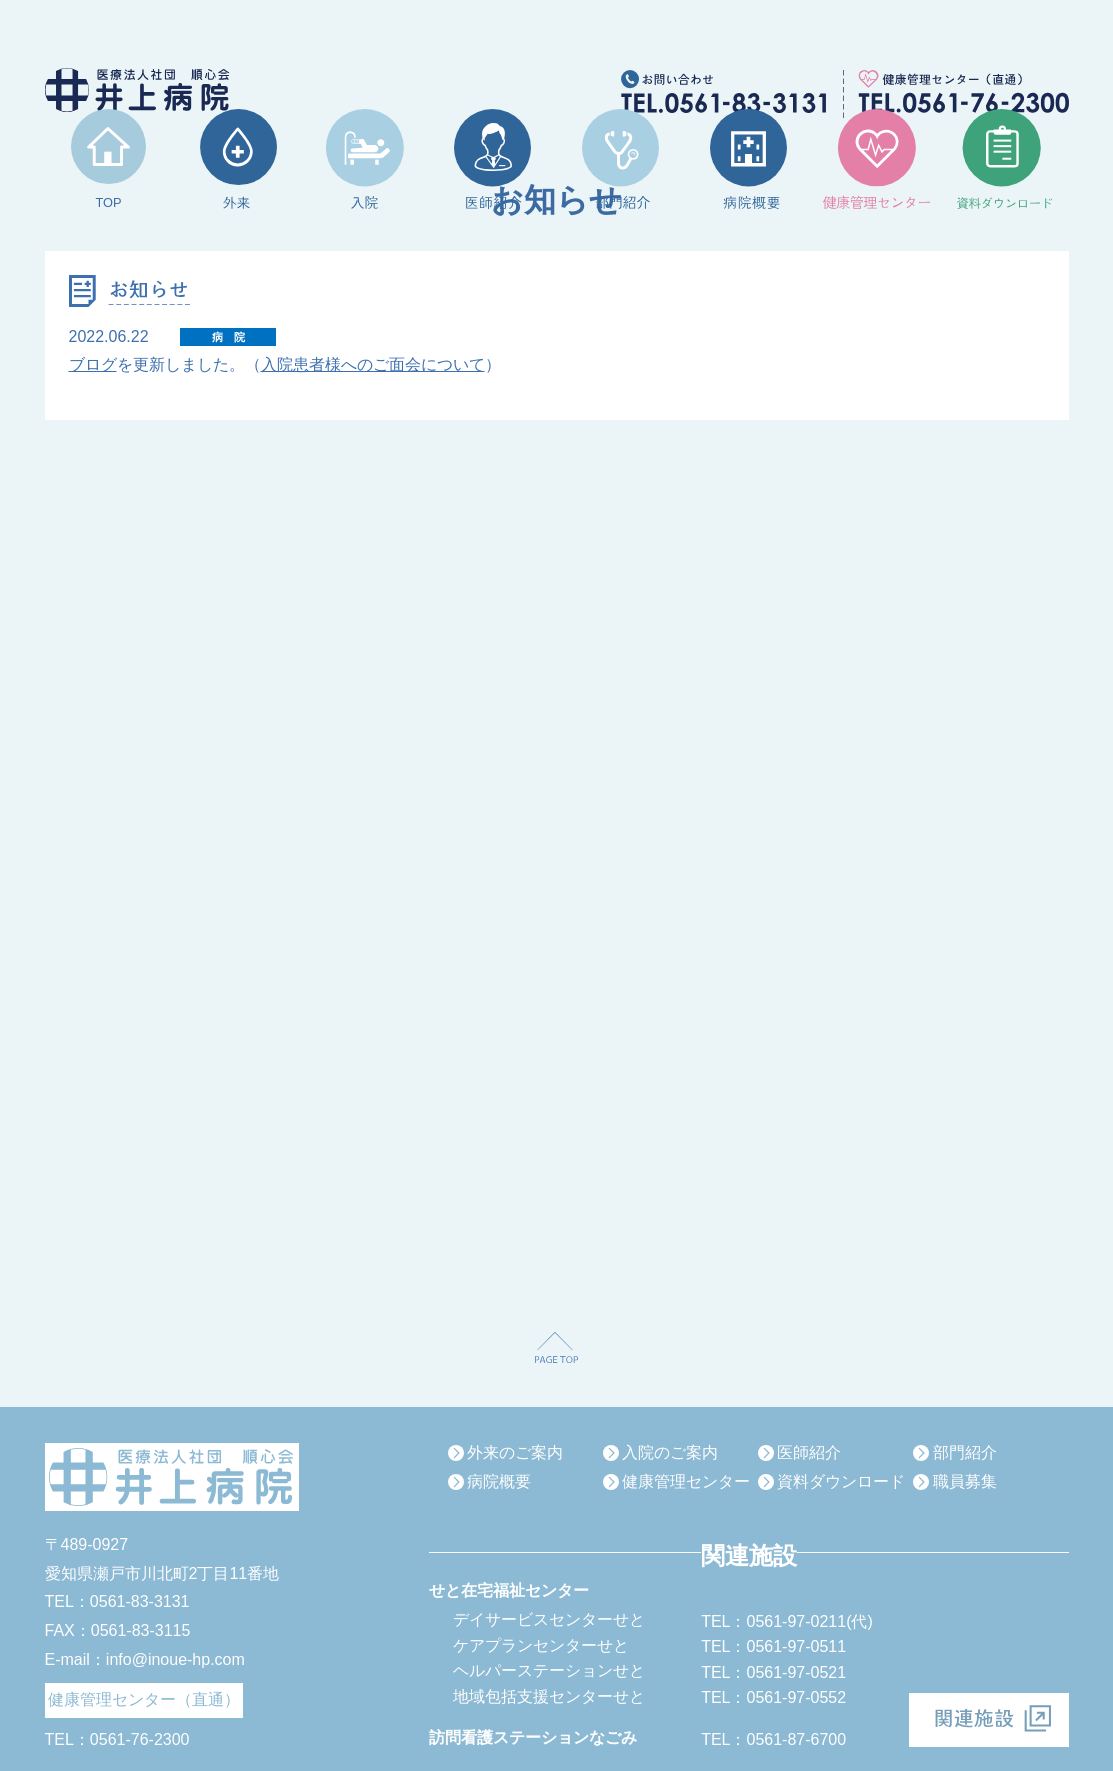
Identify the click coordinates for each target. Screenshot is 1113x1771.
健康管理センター (686, 1481)
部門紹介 (965, 1452)
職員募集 (965, 1481)
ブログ (93, 364)
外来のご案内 (515, 1452)
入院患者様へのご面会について (373, 364)
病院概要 (499, 1481)
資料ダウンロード (841, 1481)
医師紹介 (809, 1452)
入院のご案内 (670, 1452)
